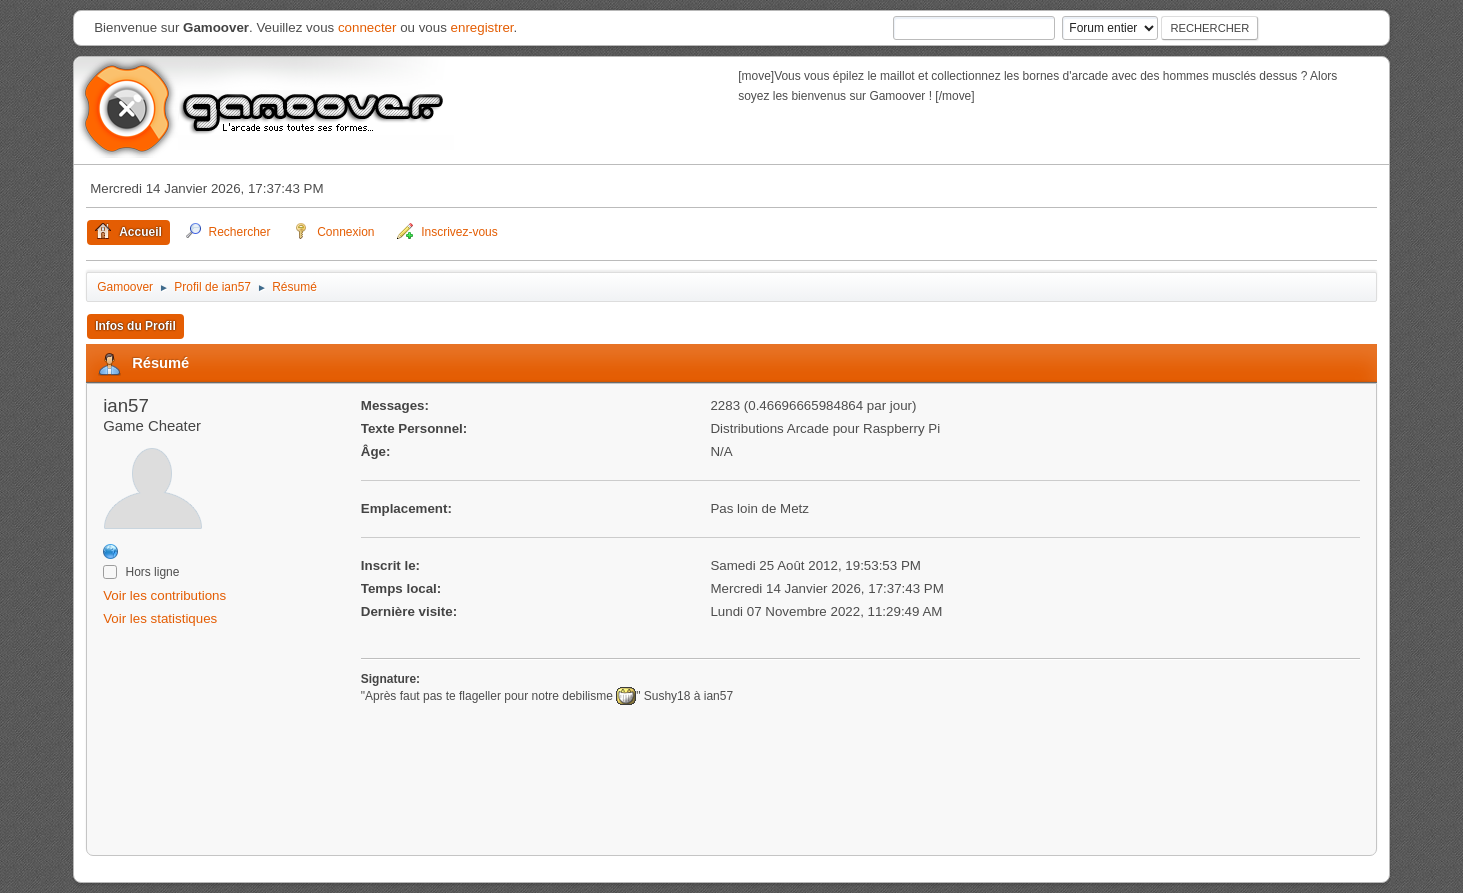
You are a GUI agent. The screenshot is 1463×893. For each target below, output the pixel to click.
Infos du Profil (135, 326)
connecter (367, 27)
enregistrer (482, 27)
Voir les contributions (164, 595)
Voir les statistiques (160, 618)
